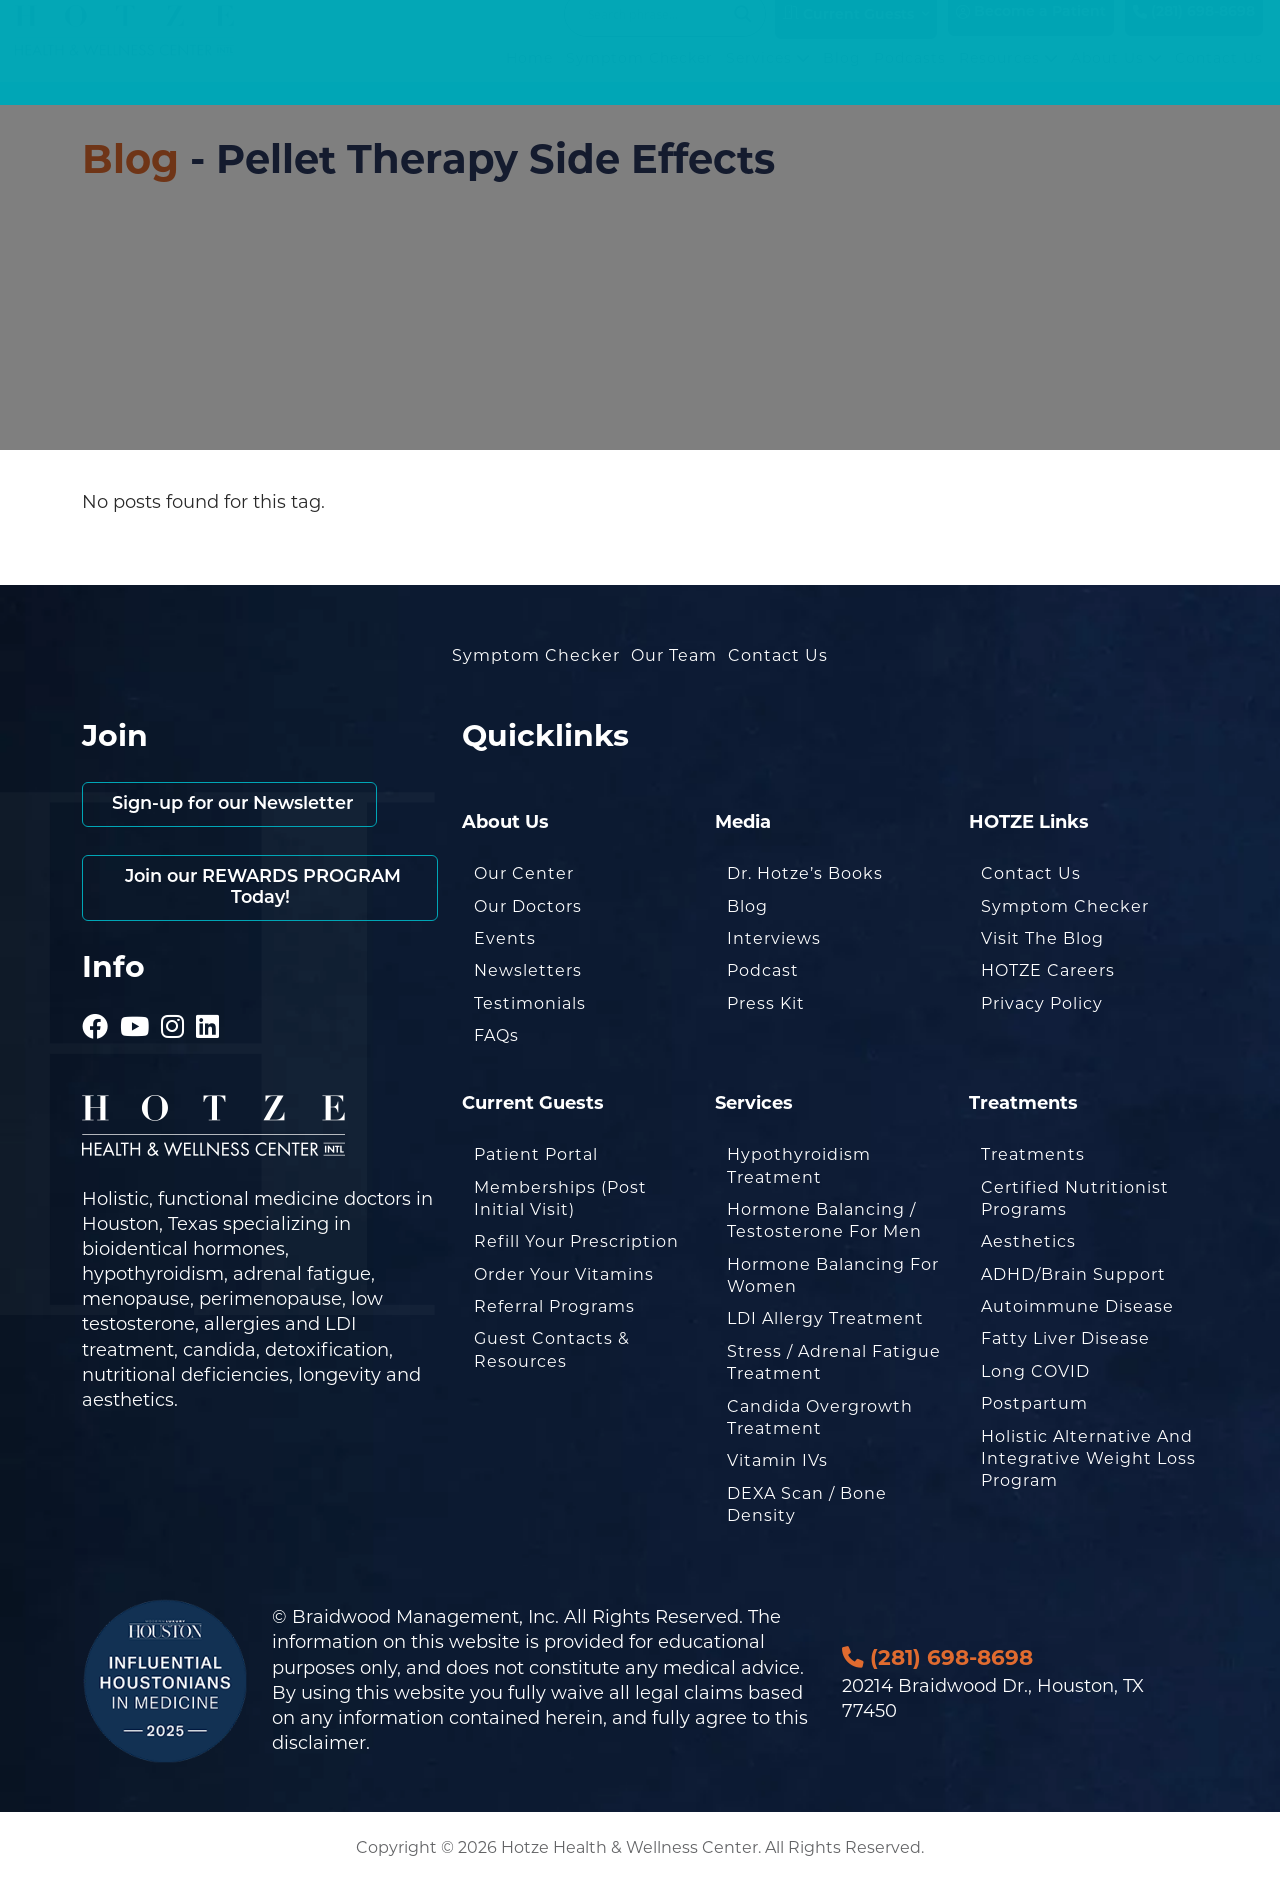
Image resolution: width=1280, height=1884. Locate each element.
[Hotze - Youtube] (135, 1000)
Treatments (1033, 1154)
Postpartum (1034, 1403)
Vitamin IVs (777, 1460)
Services (768, 79)
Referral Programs (554, 1306)
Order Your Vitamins (564, 1274)
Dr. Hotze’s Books (805, 873)
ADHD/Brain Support (1073, 1274)
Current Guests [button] (848, 34)
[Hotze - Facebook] (95, 1000)
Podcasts (910, 79)
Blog (842, 79)
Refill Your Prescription (576, 1241)
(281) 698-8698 (1194, 32)
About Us (1116, 79)
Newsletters (528, 970)
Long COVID (1035, 1371)
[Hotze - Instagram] (173, 1000)
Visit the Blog (1042, 938)
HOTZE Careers (1048, 970)
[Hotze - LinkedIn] (208, 1000)
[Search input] (656, 34)
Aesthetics (1028, 1241)
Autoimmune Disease (1077, 1306)
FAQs (496, 1035)
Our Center (524, 873)
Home (529, 79)
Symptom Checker (639, 79)
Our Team (674, 655)
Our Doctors (528, 906)
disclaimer (319, 1743)
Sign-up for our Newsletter (233, 804)
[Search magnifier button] (743, 34)
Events (505, 938)
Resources (1008, 79)
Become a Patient (1031, 32)
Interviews (774, 938)
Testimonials (530, 1003)
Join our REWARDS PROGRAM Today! (260, 888)
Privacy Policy (1042, 1003)
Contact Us (1219, 79)
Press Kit (766, 1003)
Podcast (763, 970)
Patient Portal (536, 1154)
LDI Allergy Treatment (825, 1318)
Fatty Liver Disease (1065, 1338)
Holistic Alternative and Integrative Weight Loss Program (1088, 1459)
